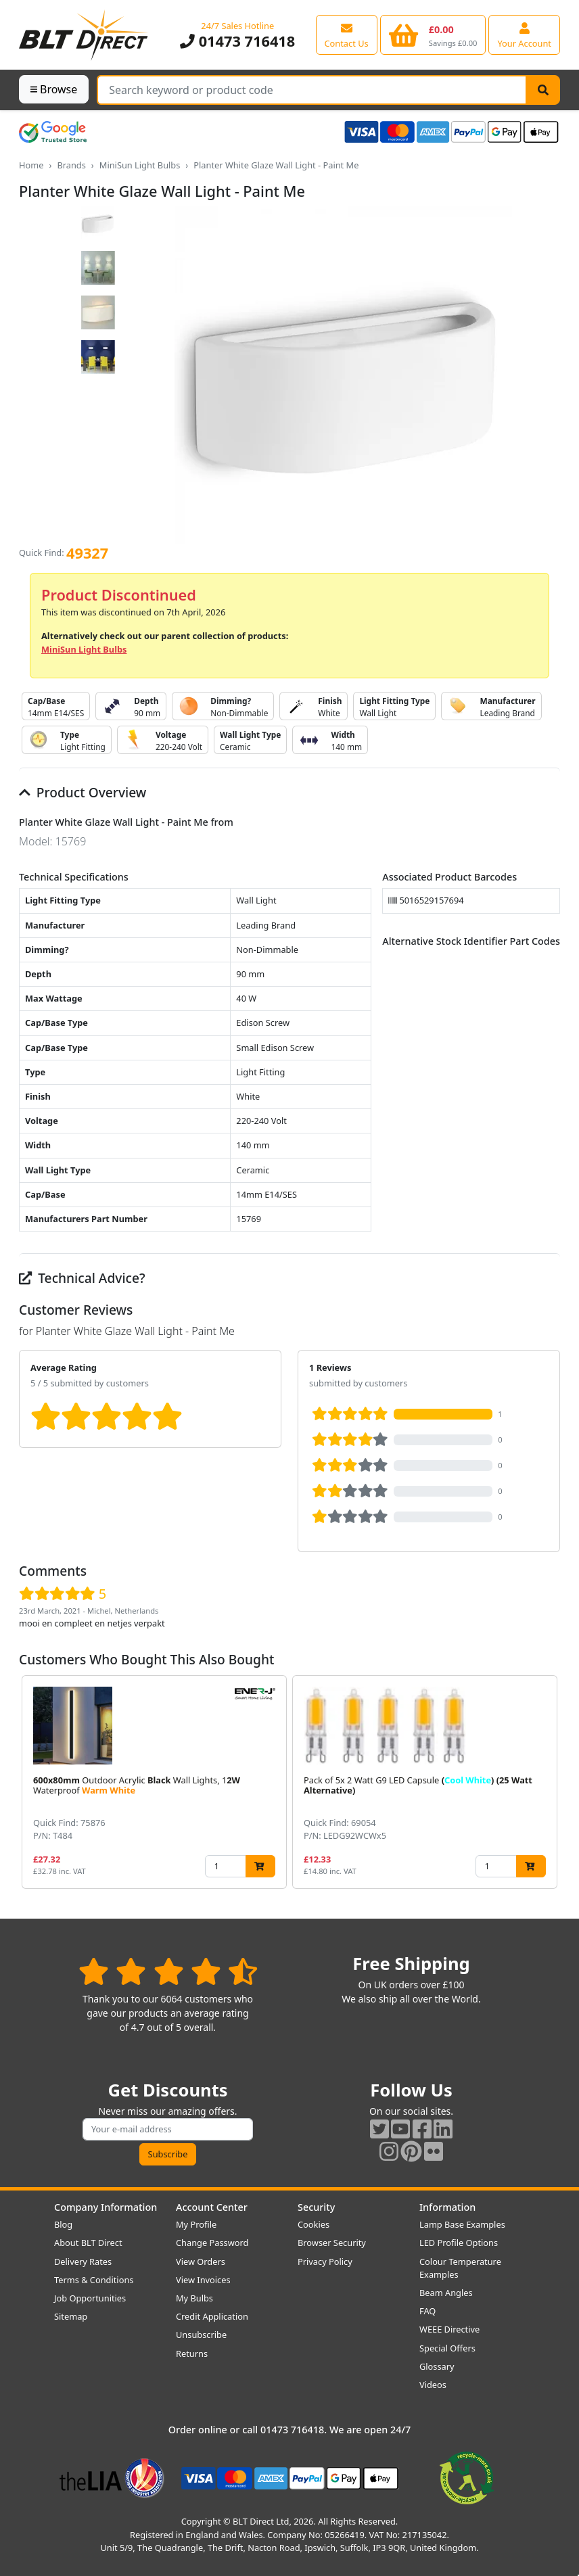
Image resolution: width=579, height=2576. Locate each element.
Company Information (105, 2207)
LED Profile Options (458, 2243)
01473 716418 (237, 41)
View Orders (200, 2261)
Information (447, 2207)
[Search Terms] (312, 90)
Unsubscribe (201, 2334)
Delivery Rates (83, 2261)
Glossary (437, 2366)
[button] (549, 1782)
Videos (432, 2385)
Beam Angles (446, 2293)
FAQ (427, 2311)
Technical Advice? (82, 1278)
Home (31, 165)
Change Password (212, 2243)
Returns (192, 2353)
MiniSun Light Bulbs (140, 165)
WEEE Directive (449, 2329)
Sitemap (70, 2316)
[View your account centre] (524, 34)
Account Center (212, 2207)
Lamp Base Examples (462, 2224)
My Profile (196, 2224)
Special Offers (447, 2348)
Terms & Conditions (93, 2280)
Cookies (313, 2224)
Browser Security (332, 2243)
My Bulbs (194, 2298)
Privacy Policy (325, 2261)
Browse (53, 89)
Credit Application (212, 2316)
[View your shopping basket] (433, 34)
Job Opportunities (90, 2298)
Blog (63, 2224)
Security (316, 2207)
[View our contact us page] (346, 34)
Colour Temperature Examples (460, 2267)
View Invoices (203, 2280)
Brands (71, 165)
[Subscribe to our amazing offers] (168, 2129)
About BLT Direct (88, 2243)
